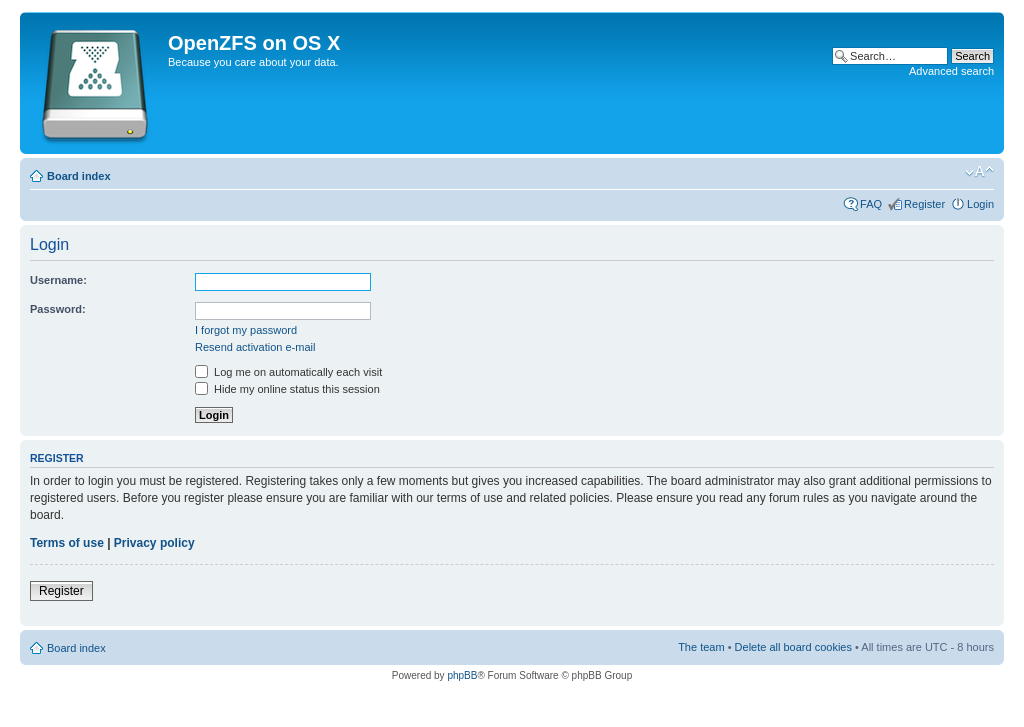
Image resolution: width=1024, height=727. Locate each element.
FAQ (871, 204)
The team (701, 647)
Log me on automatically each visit (288, 372)
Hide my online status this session (287, 389)
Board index (79, 176)
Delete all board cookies (793, 647)
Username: (58, 280)
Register (924, 204)
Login (980, 204)
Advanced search (951, 71)
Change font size (979, 172)
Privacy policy (154, 543)
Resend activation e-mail (255, 347)
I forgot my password (246, 330)
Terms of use (67, 543)
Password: (58, 309)
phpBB (462, 675)
